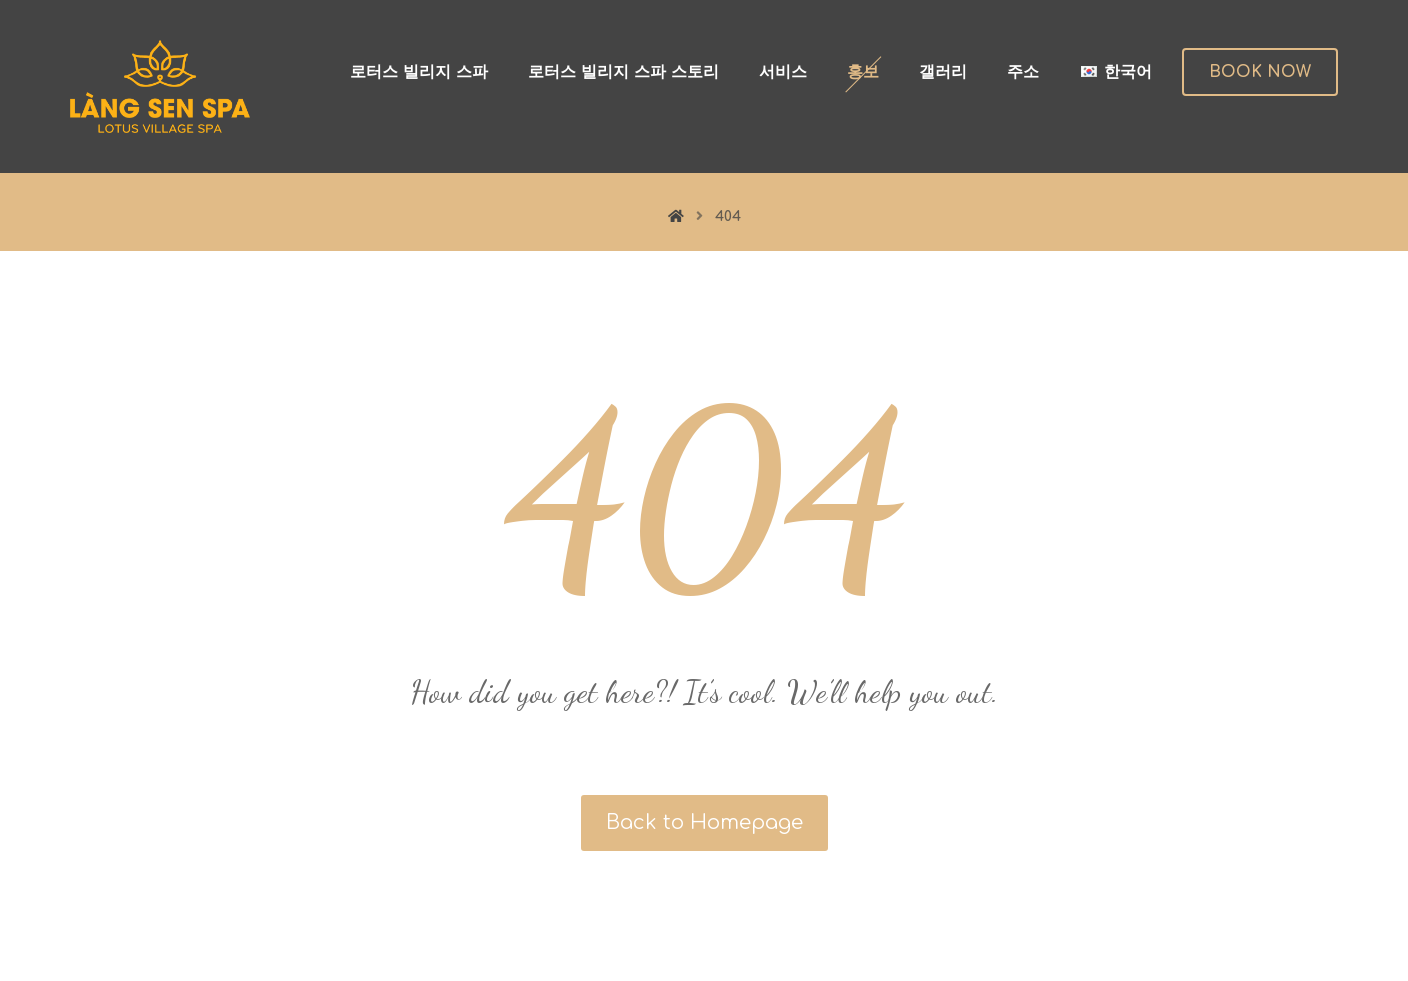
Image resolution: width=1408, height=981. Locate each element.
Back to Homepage (704, 822)
